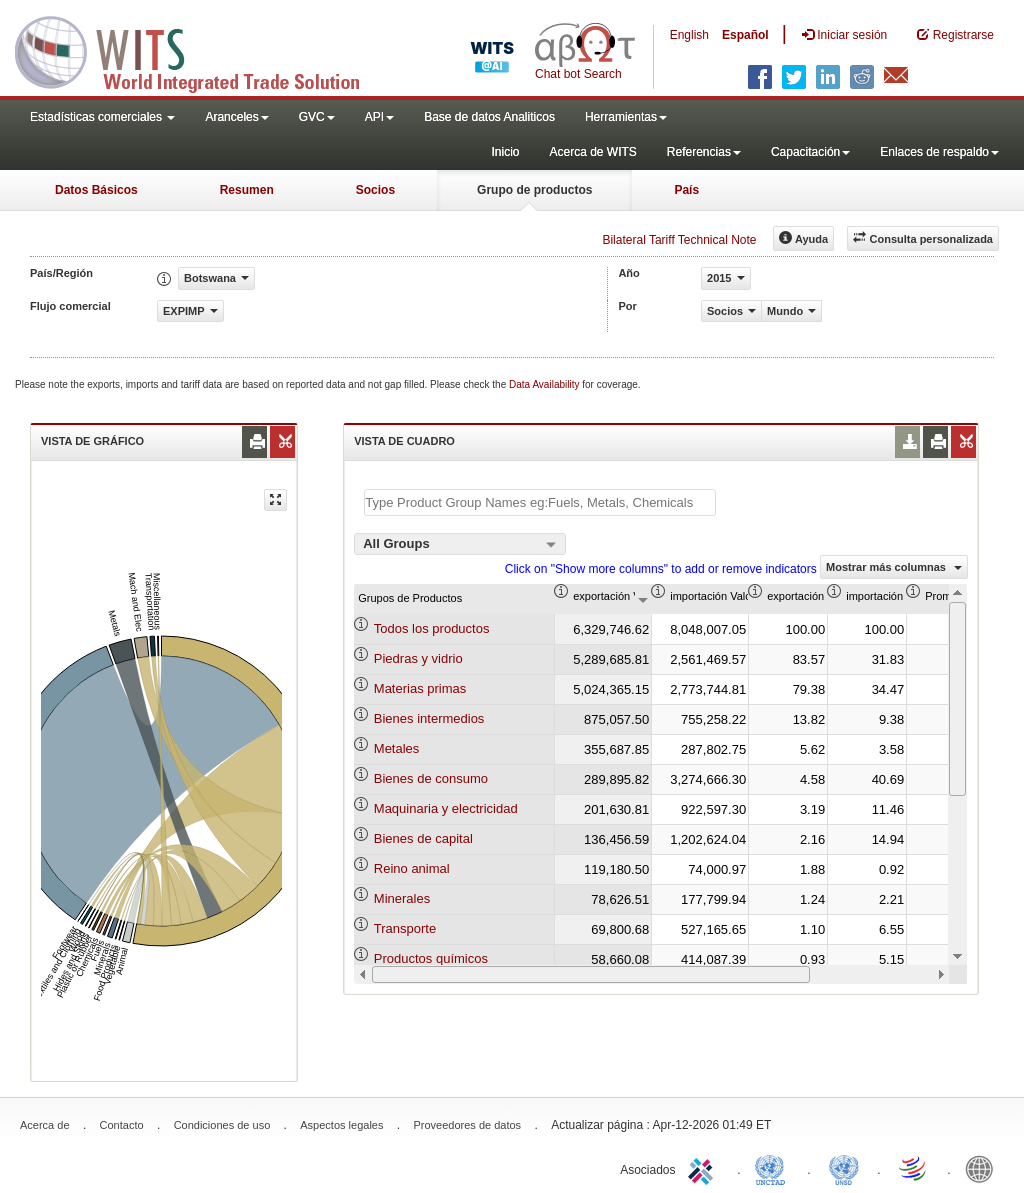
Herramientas (626, 117)
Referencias (704, 152)
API (379, 117)
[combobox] (460, 544)
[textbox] (540, 502)
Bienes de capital (423, 838)
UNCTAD (774, 1168)
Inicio (505, 152)
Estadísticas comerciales (102, 117)
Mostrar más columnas (894, 567)
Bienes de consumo (431, 778)
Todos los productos (432, 628)
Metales (397, 748)
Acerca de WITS (592, 152)
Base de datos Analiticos (489, 117)
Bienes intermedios (429, 718)
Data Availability (545, 384)
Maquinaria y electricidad (446, 808)
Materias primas (420, 688)
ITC (704, 1168)
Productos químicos (431, 958)
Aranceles (236, 117)
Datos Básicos (96, 190)
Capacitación (810, 152)
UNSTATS (844, 1168)
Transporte (405, 928)
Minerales (402, 898)
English (689, 35)
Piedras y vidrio (418, 658)
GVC (317, 117)
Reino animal (412, 868)
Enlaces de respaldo (939, 152)
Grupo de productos (534, 190)
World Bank (984, 1168)
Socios (375, 190)
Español (745, 35)
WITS (200, 50)
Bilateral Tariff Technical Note (679, 240)
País (686, 190)
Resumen (247, 190)
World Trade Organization (914, 1168)
